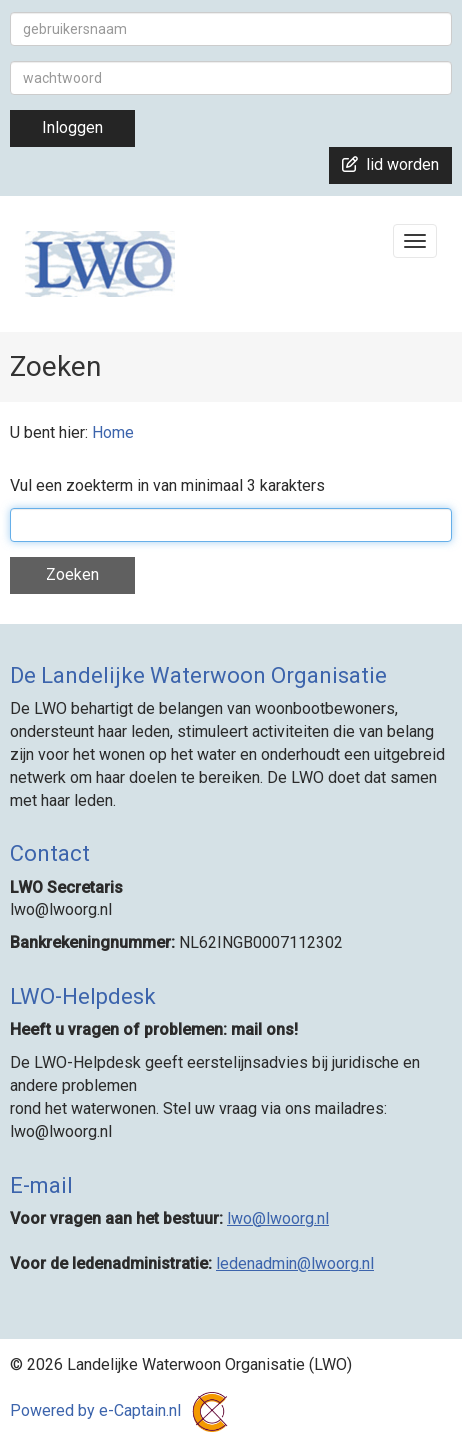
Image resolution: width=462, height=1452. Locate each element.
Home (113, 432)
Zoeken (72, 574)
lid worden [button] (390, 164)
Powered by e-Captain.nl (122, 1410)
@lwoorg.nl (278, 1218)
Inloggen (72, 127)
